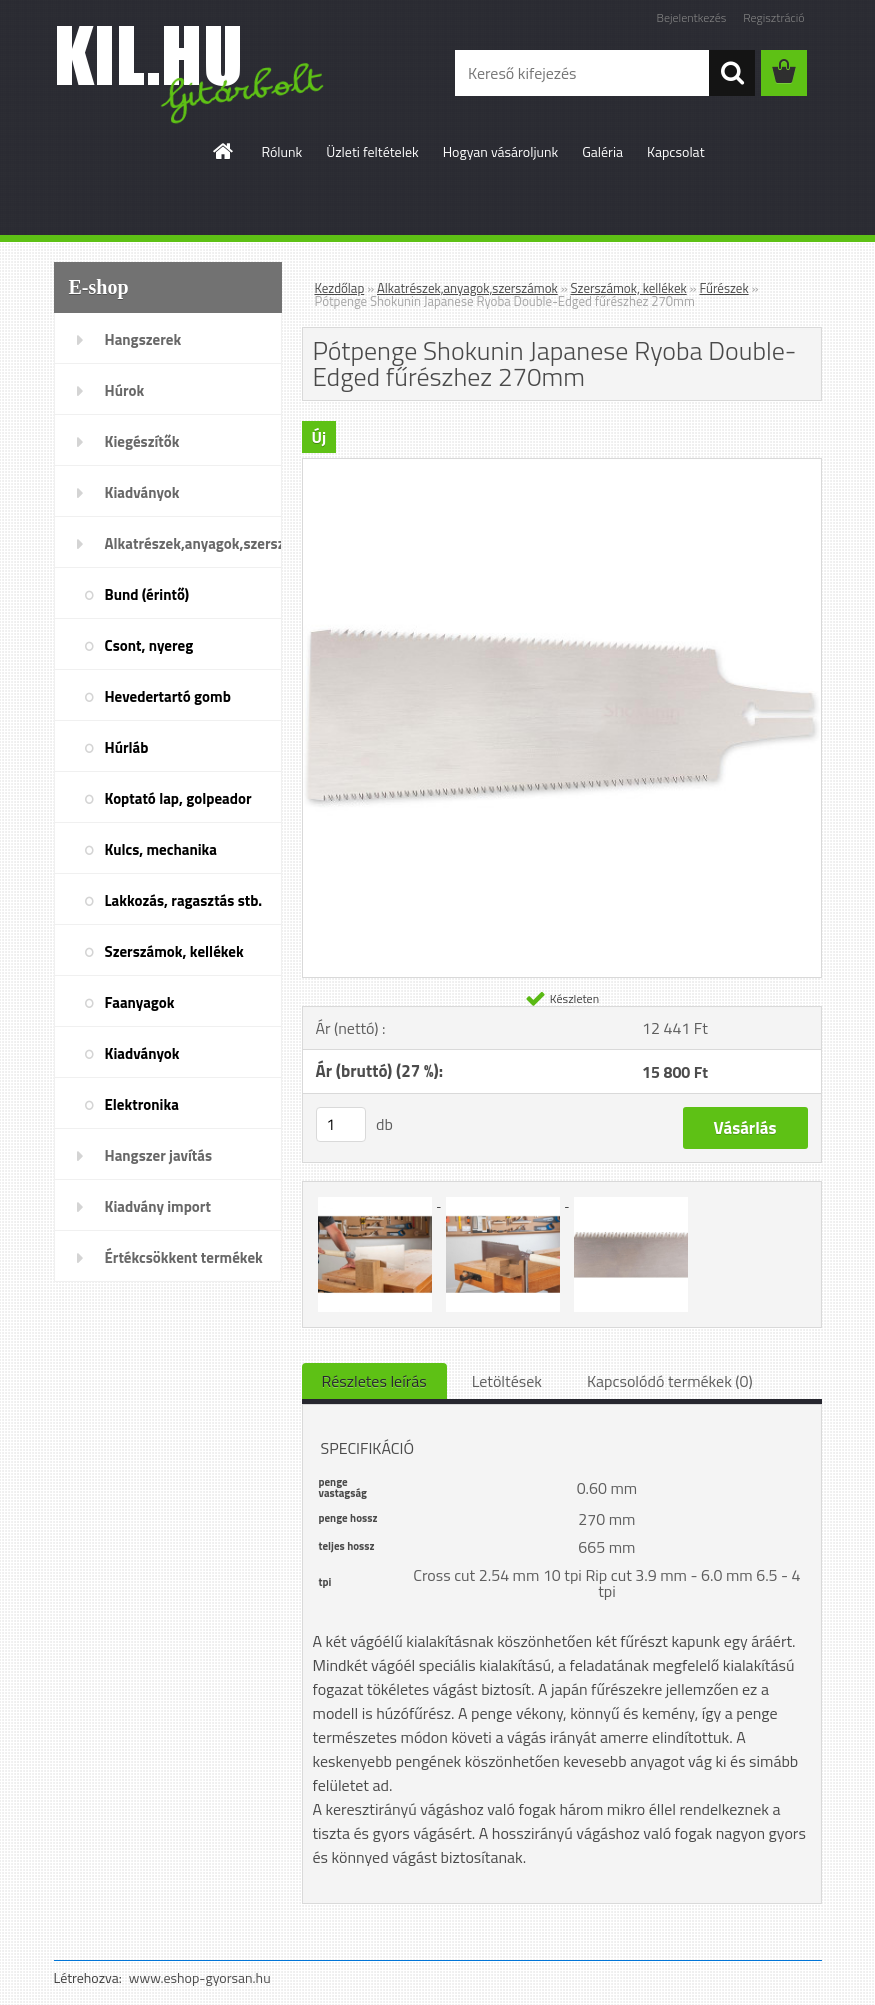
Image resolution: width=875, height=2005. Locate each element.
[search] (732, 73)
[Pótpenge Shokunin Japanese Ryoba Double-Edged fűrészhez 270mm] (562, 467)
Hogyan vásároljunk (500, 151)
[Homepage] (224, 151)
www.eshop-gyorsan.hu (200, 1977)
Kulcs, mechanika (161, 849)
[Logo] (191, 74)
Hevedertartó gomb (168, 696)
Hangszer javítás (159, 1155)
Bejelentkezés (692, 17)
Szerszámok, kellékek (174, 951)
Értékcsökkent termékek (184, 1257)
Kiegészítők (142, 441)
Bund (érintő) (147, 594)
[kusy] (341, 1124)
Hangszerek (143, 339)
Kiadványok (142, 492)
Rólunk (281, 151)
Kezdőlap (340, 288)
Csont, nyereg (149, 645)
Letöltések (507, 1381)
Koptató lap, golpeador (178, 798)
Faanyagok (140, 1002)
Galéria (602, 151)
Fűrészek (723, 288)
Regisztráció (773, 17)
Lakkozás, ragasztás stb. (184, 900)
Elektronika (142, 1104)
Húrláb (127, 747)
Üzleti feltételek (372, 151)
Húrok (125, 390)
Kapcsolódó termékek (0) (670, 1381)
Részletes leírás (374, 1381)
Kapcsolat (676, 151)
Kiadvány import (158, 1206)
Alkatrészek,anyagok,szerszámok (193, 543)
